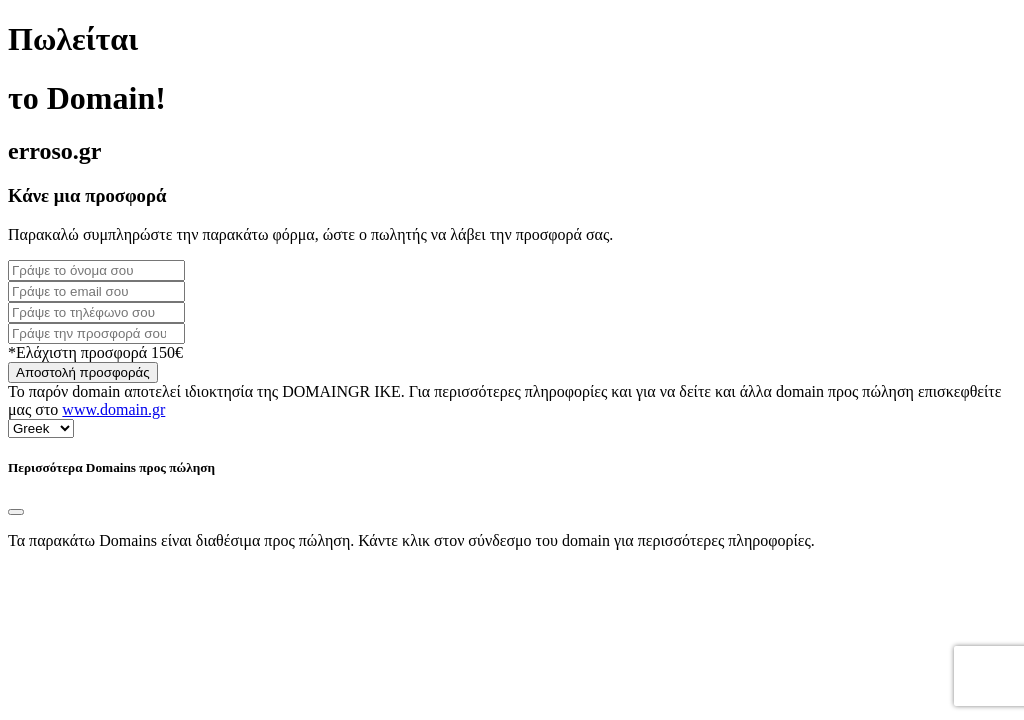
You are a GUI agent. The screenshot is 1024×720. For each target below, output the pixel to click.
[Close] (16, 512)
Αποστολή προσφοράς (83, 372)
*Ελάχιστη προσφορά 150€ (95, 352)
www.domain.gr (113, 409)
